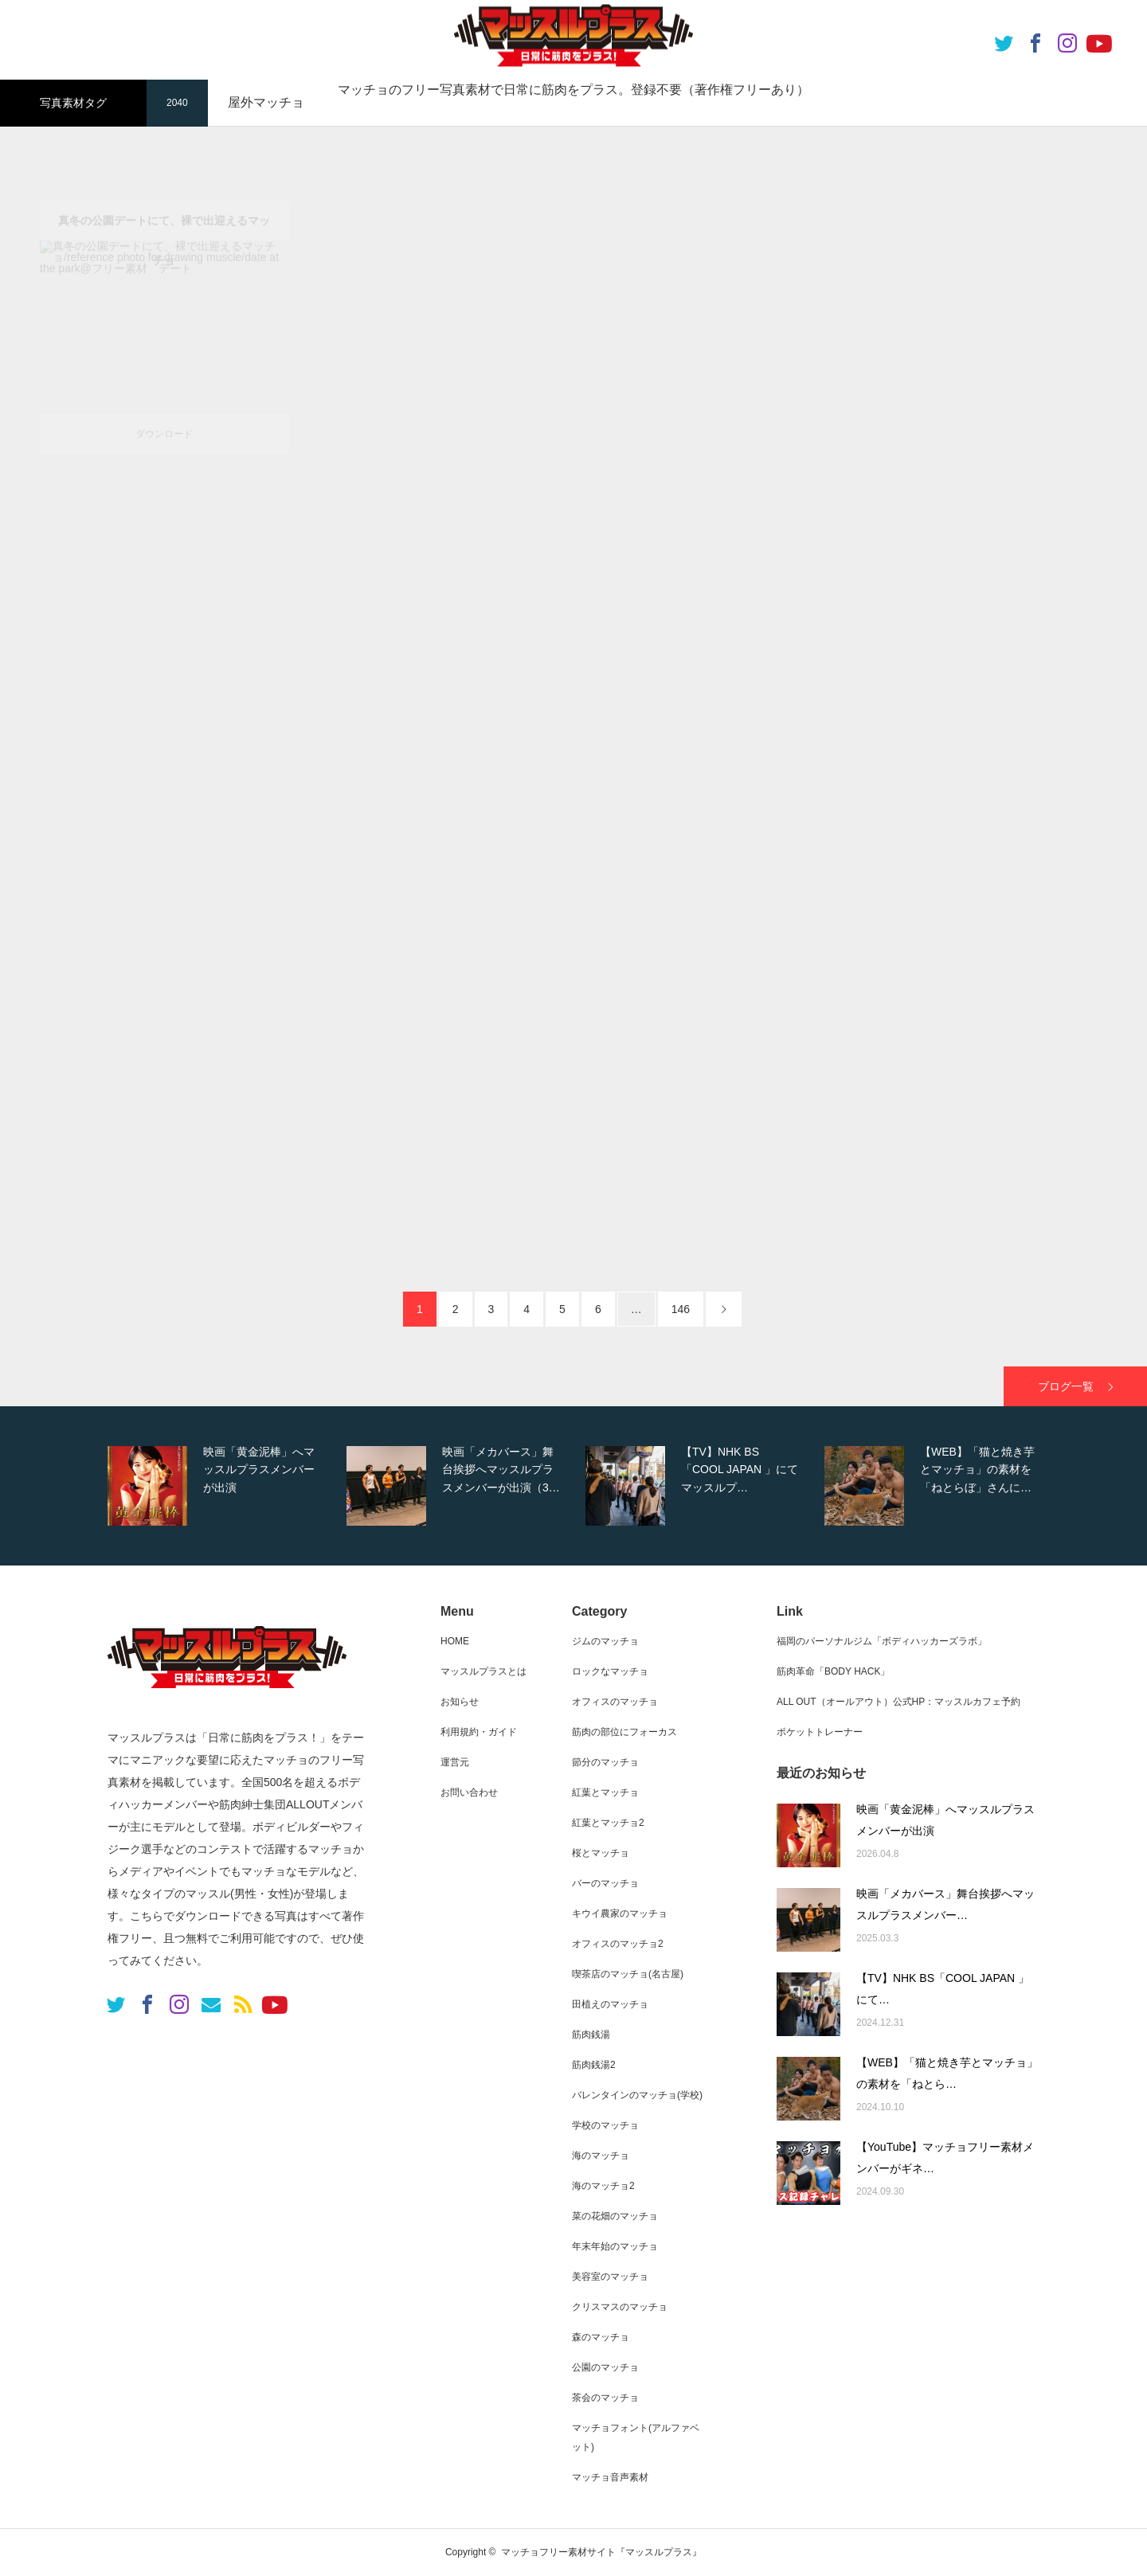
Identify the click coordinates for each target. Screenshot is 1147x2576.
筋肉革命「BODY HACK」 (833, 1671)
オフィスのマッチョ (615, 1701)
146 (680, 1309)
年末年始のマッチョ (615, 2246)
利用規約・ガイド (478, 1732)
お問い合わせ (469, 1792)
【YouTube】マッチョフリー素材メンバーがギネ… (945, 2157)
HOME (454, 1641)
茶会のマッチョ (605, 2397)
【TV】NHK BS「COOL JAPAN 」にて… (942, 1989)
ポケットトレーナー (820, 1732)
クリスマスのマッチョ (619, 2306)
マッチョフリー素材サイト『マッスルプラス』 (601, 2552)
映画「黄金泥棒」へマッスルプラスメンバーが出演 (945, 1820)
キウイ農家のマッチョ (619, 1913)
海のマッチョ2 (603, 2185)
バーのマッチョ (605, 1883)
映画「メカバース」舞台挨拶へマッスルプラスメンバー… (945, 1904)
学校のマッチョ (605, 2125)
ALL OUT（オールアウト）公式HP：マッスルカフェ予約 (898, 1701)
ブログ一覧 (1066, 1386)
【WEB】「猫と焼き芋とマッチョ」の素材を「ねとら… (947, 2073)
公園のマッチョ (605, 2367)
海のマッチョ (600, 2155)
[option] (223, 1486)
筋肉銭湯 (591, 2034)
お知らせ (459, 1701)
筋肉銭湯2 (594, 2064)
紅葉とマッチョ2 (608, 1822)
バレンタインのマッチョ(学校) (637, 2095)
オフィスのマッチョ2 (618, 1943)
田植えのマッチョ (610, 2004)
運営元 (454, 1762)
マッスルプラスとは (483, 1671)
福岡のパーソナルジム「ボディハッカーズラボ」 (882, 1641)
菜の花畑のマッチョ (615, 2216)
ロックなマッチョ (610, 1671)
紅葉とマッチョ (605, 1792)
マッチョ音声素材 (610, 2477)
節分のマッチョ (605, 1762)
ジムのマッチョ (605, 1641)
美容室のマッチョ (610, 2276)
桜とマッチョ (600, 1853)
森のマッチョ (600, 2337)
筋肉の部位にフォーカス (624, 1732)
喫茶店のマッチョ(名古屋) (627, 1974)
